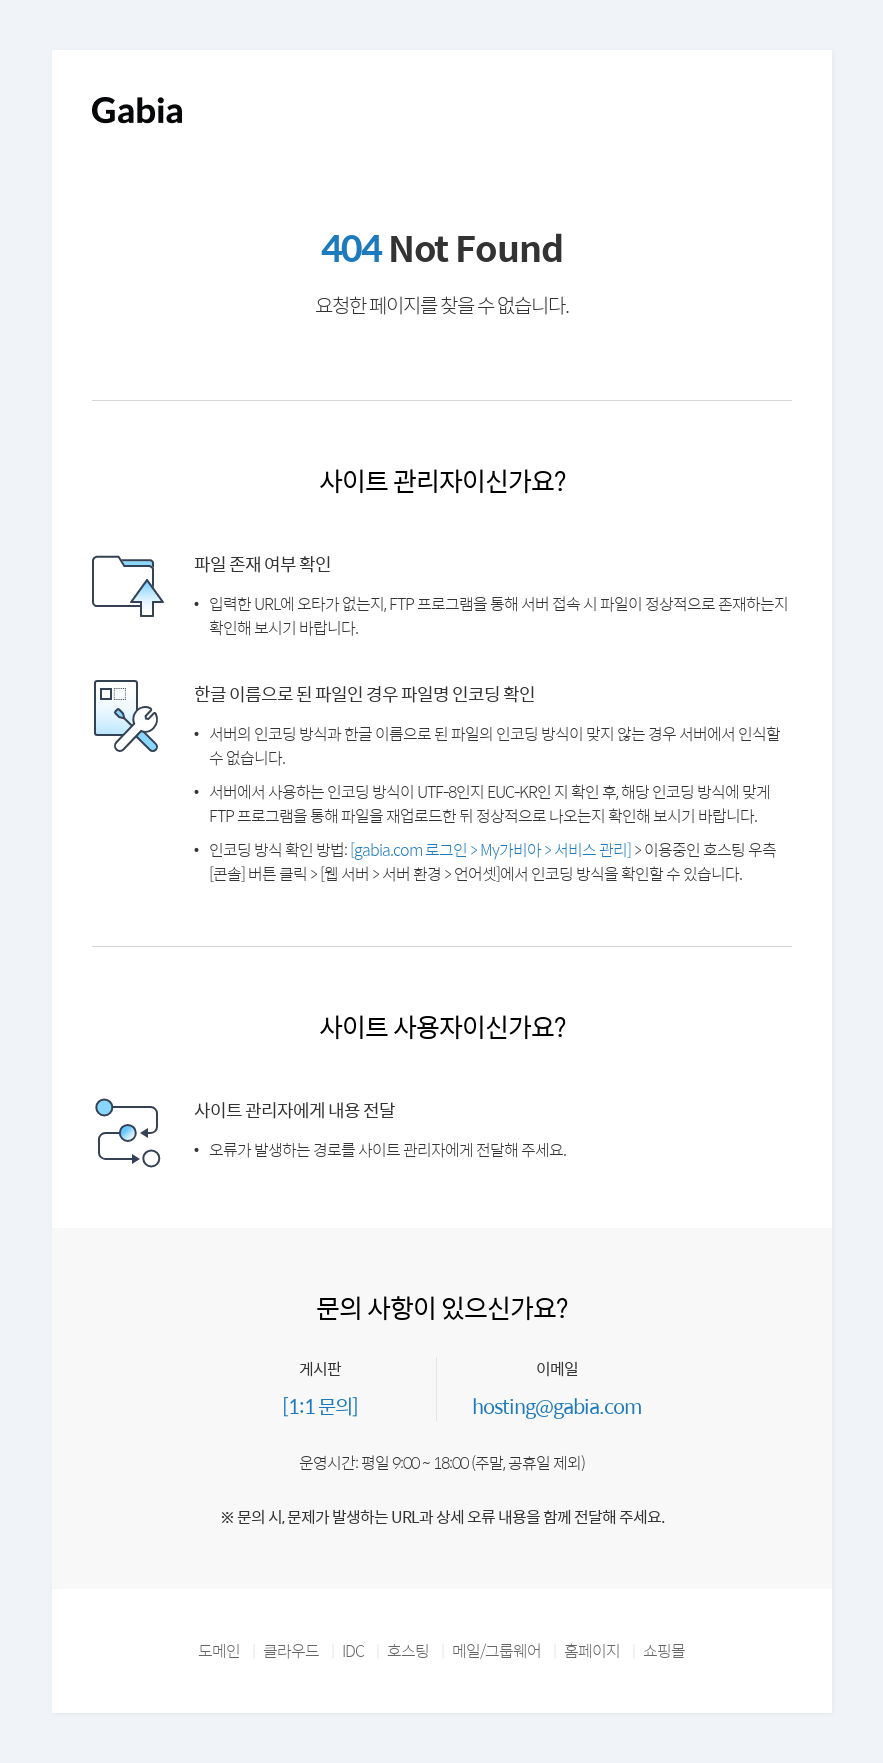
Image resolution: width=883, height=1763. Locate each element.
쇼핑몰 (664, 1650)
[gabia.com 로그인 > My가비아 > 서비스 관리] (490, 849)
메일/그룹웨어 (496, 1650)
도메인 (219, 1650)
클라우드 (291, 1650)
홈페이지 (592, 1650)
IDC (353, 1650)
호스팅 (408, 1650)
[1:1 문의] (320, 1405)
